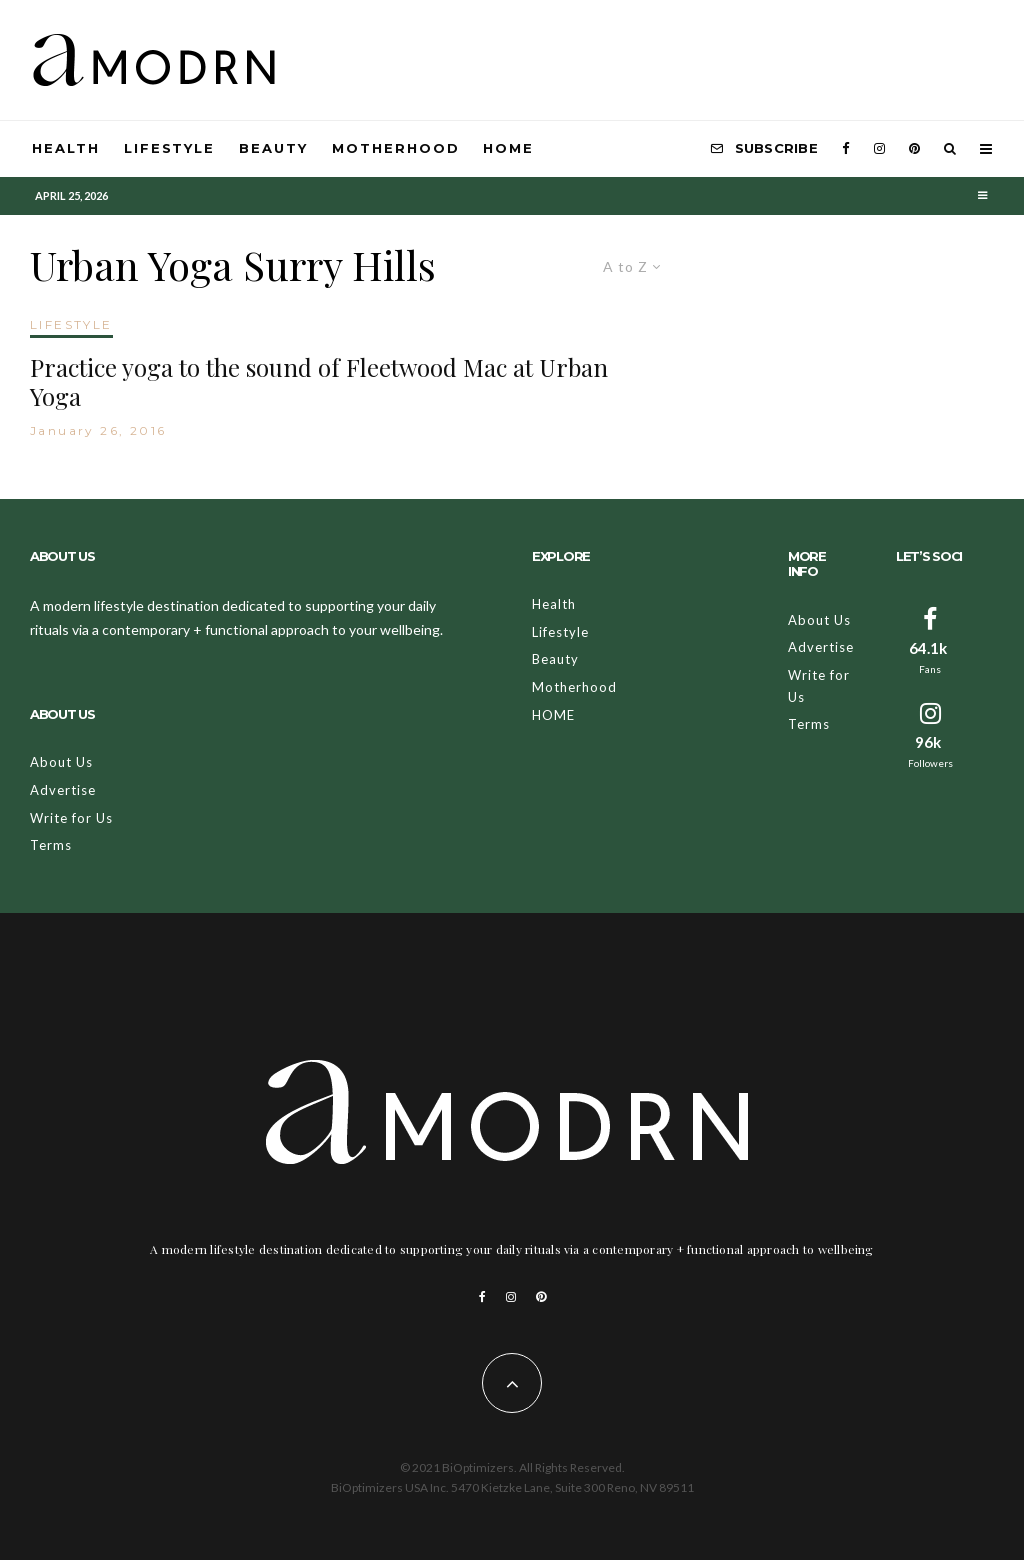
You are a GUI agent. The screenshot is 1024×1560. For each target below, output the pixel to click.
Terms (51, 845)
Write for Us (71, 818)
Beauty (273, 148)
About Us (61, 762)
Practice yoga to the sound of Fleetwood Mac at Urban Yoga (319, 382)
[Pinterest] (914, 149)
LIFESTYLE (71, 324)
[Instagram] (879, 149)
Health (66, 148)
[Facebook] (846, 149)
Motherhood (396, 148)
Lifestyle (170, 148)
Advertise (63, 790)
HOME (508, 148)
